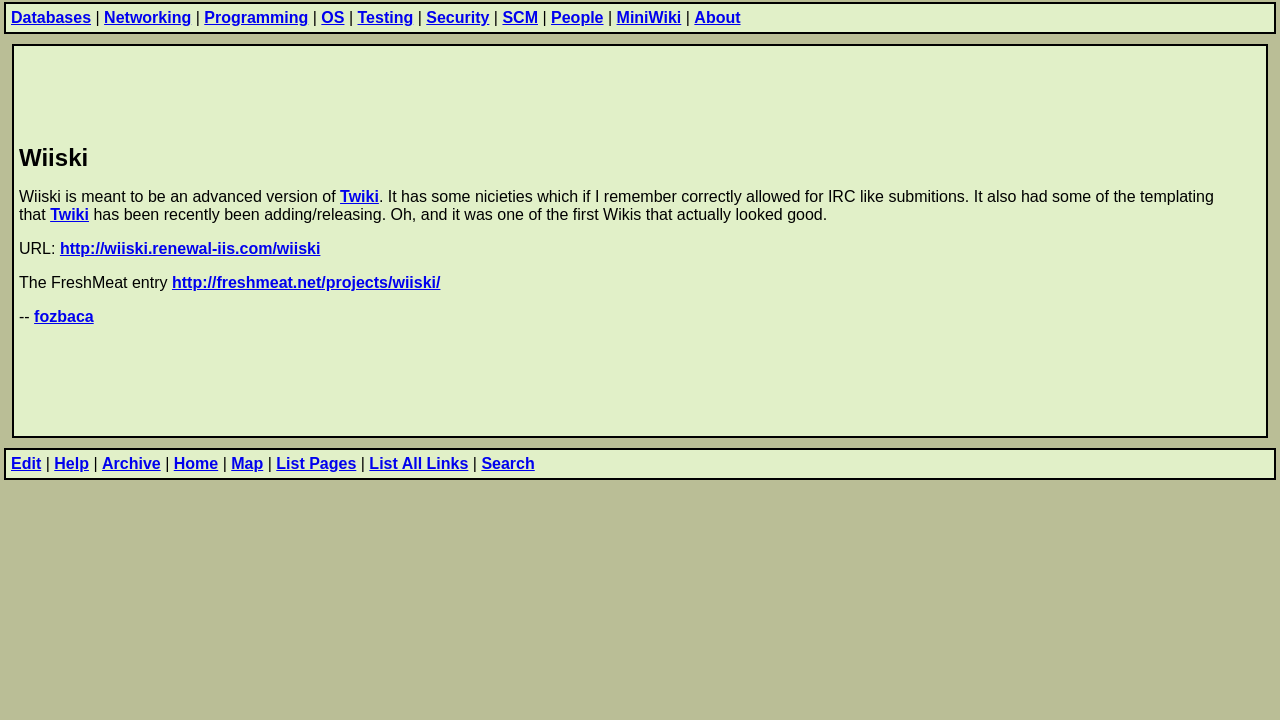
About (717, 17)
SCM (520, 17)
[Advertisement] (383, 91)
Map (247, 463)
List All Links (418, 463)
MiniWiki (649, 17)
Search (507, 463)
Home (196, 463)
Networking (147, 17)
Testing (386, 17)
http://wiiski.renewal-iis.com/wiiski (190, 248)
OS (332, 17)
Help (71, 463)
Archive (131, 463)
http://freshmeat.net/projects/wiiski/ (306, 282)
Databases (51, 17)
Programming (256, 17)
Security (457, 17)
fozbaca (64, 316)
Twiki (359, 196)
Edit (26, 463)
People (577, 17)
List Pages (316, 463)
